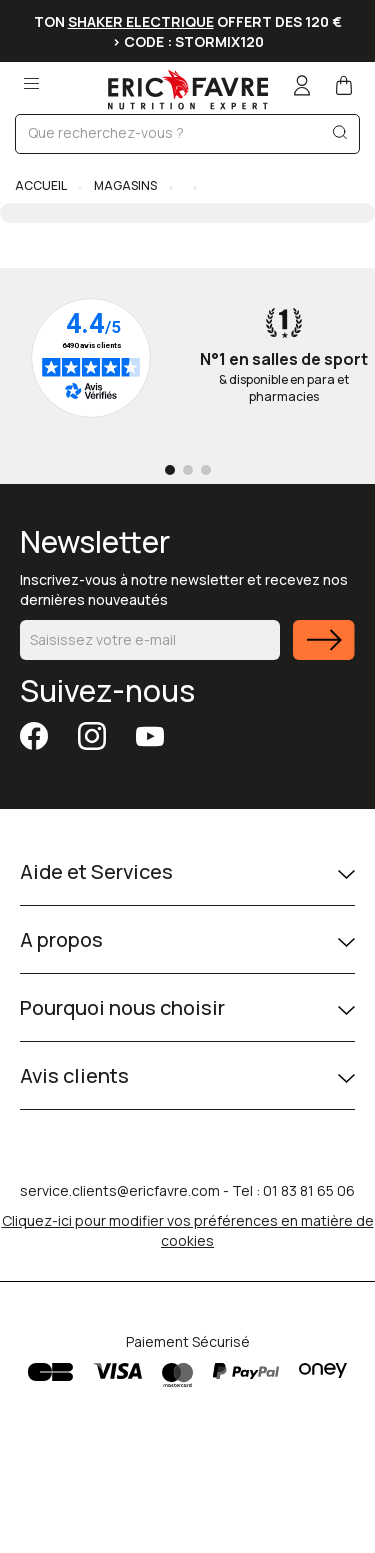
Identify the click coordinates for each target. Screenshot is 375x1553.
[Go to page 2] (188, 470)
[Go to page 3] (206, 470)
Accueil (41, 185)
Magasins (125, 185)
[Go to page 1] (170, 470)
